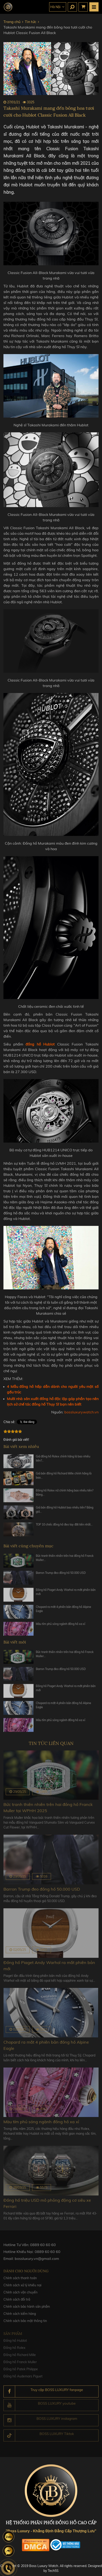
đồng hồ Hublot (40, 1044)
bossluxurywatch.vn (81, 1412)
